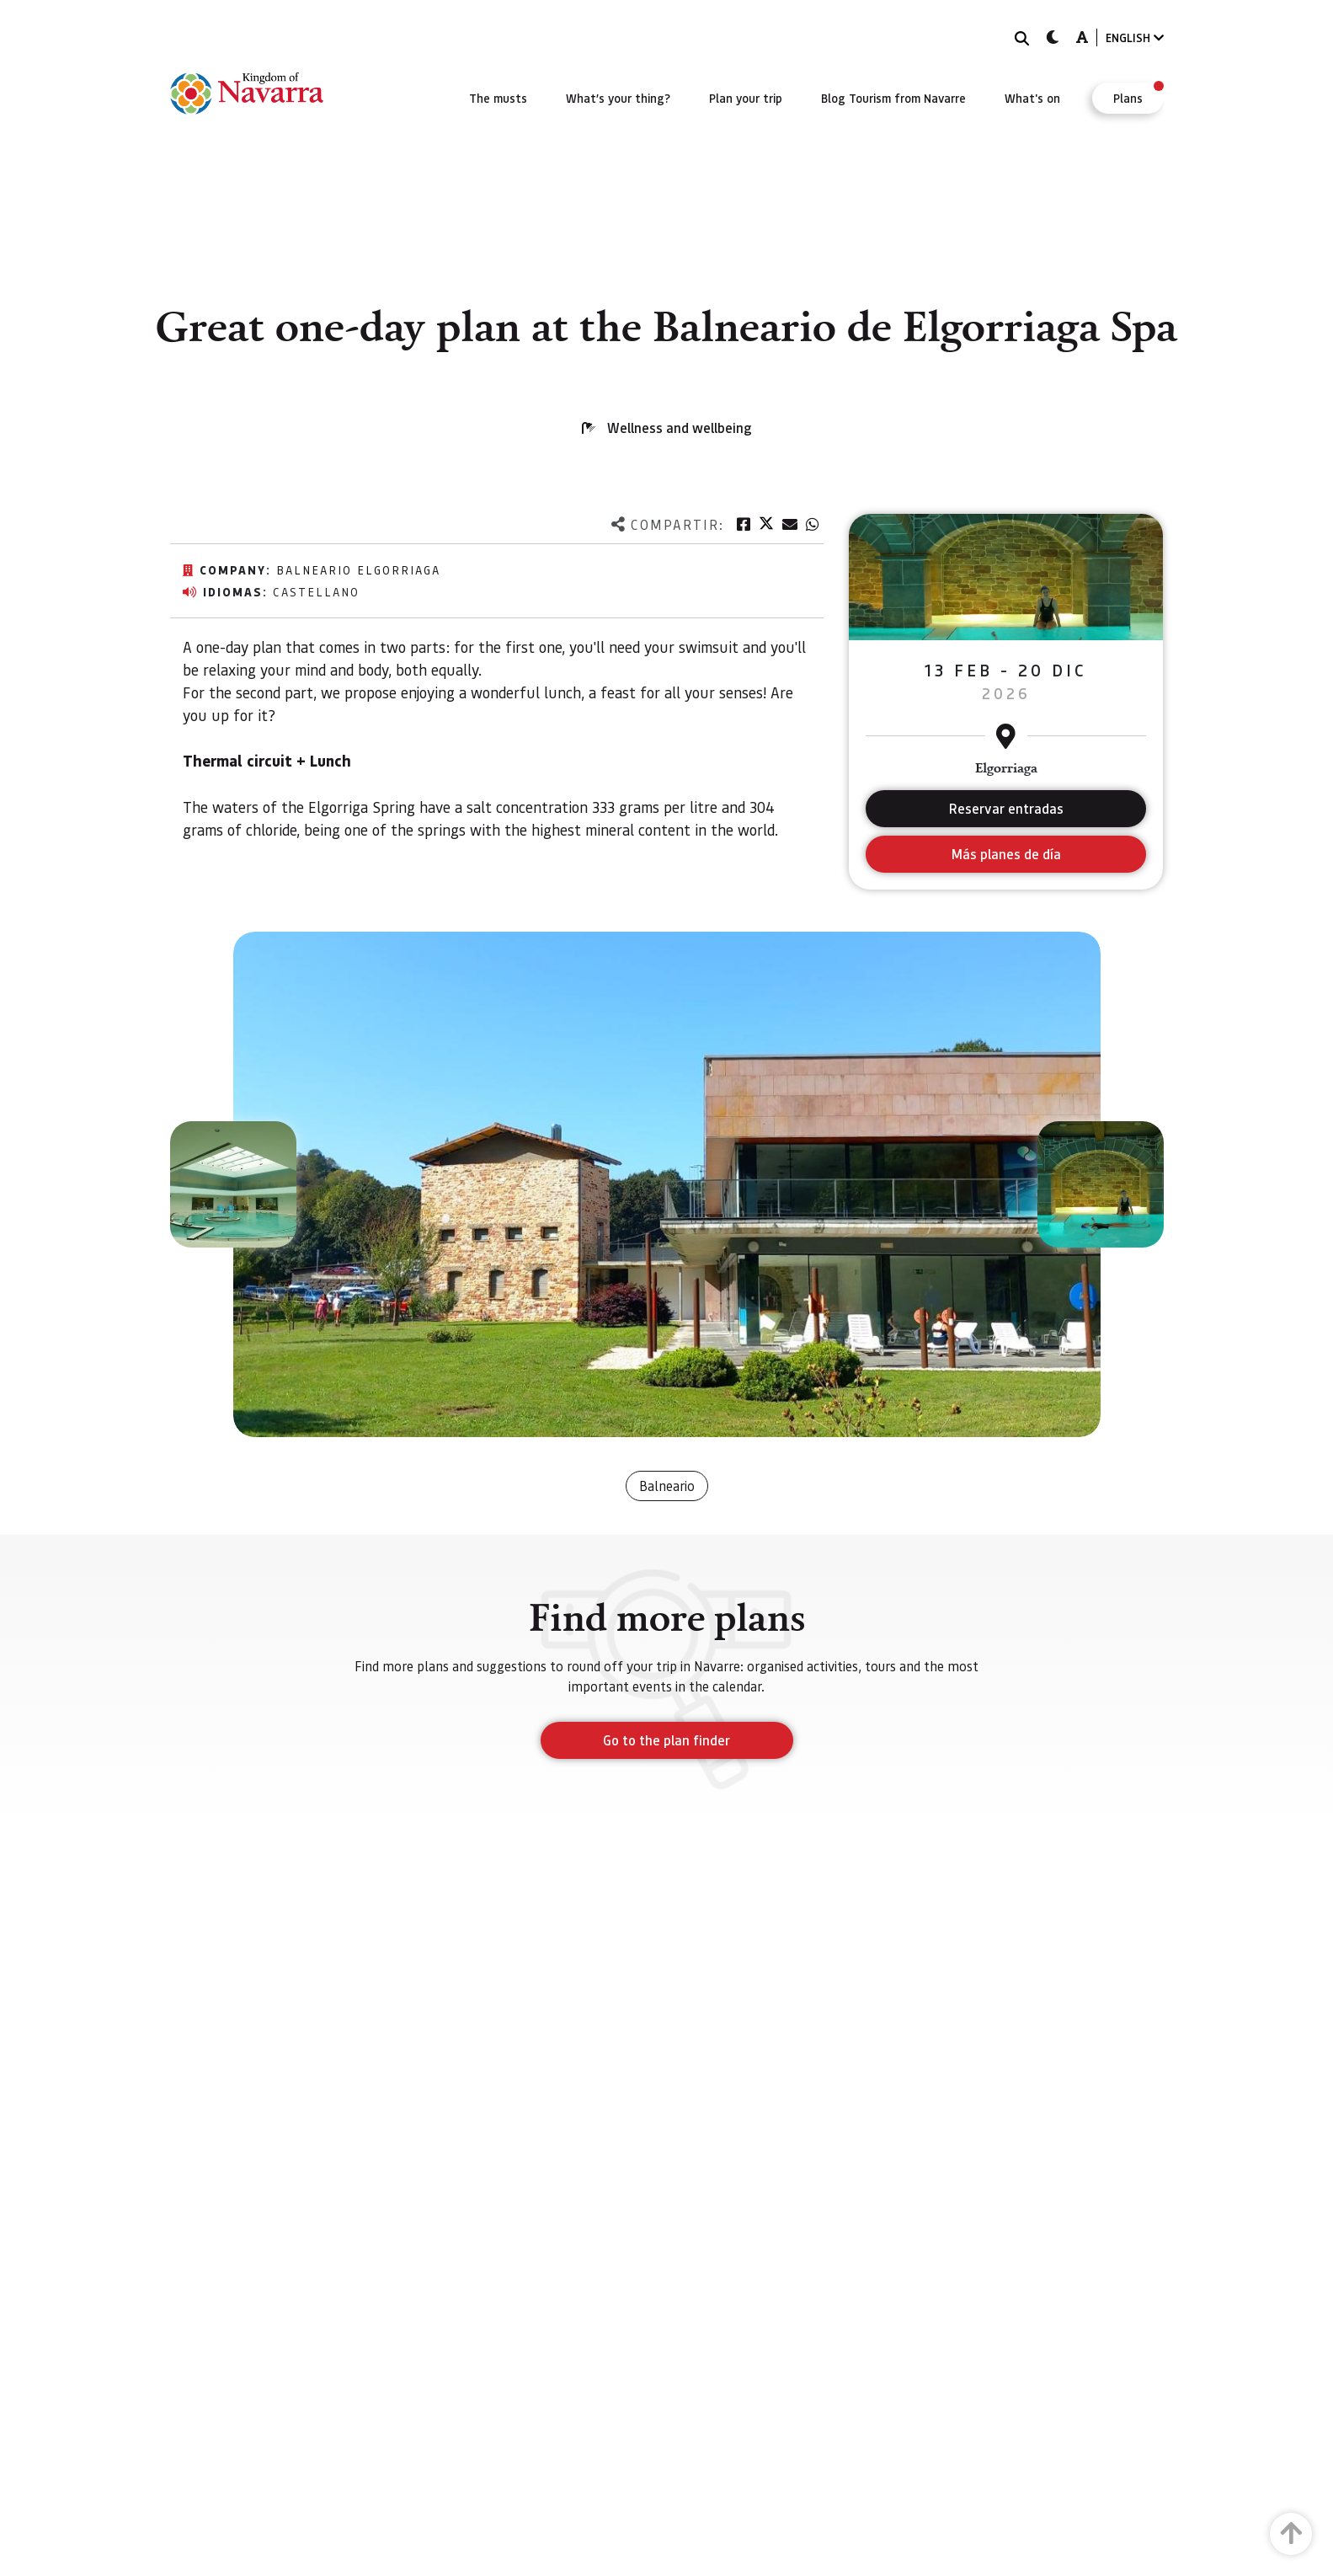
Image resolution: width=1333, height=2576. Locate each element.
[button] (233, 1184)
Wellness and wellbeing (679, 427)
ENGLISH (1135, 37)
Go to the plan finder (666, 1740)
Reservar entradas (1006, 808)
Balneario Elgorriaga (358, 569)
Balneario (667, 1485)
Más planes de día (1006, 854)
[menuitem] (498, 98)
